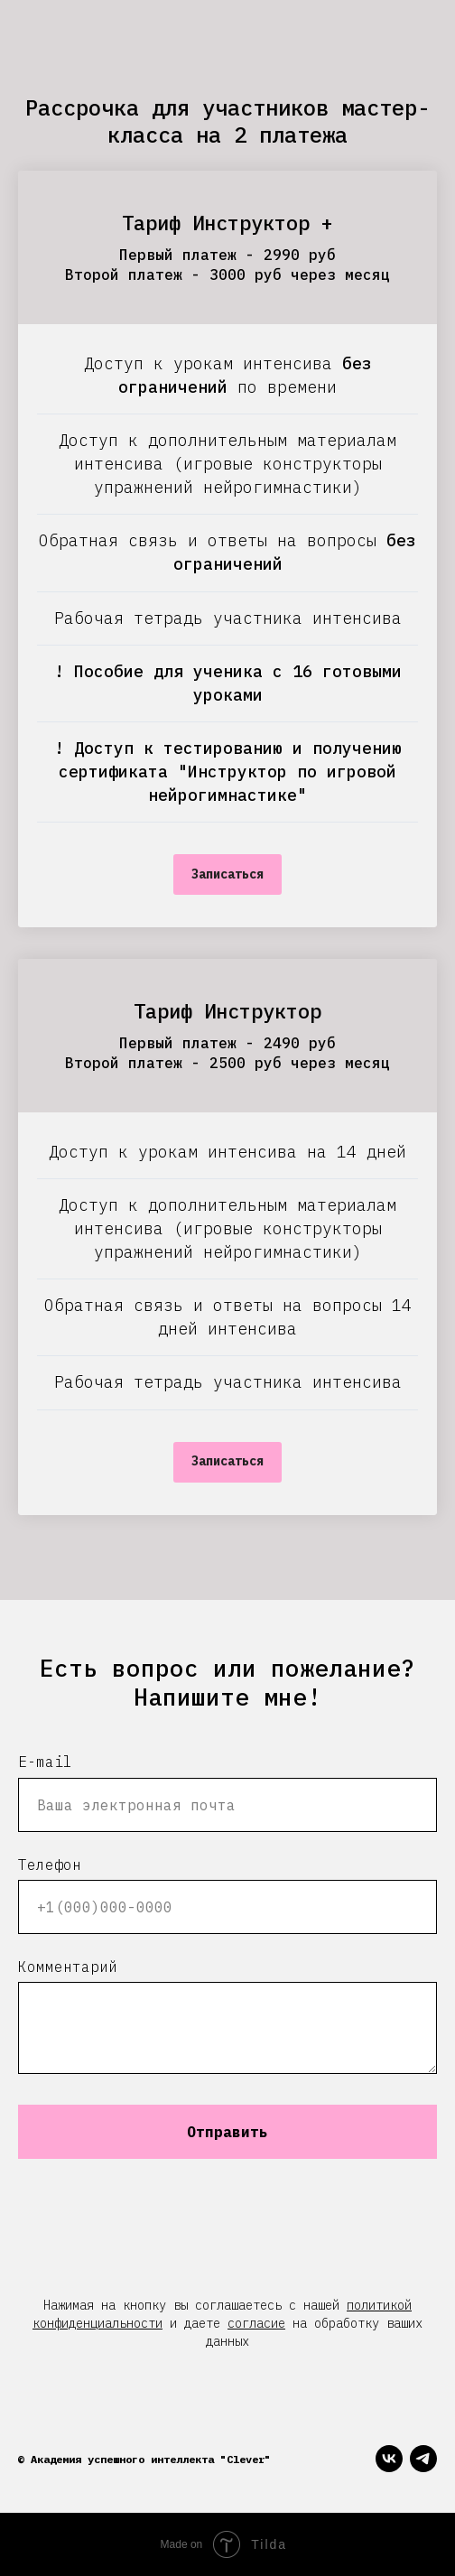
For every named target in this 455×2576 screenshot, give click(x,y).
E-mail (45, 1762)
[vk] (389, 2458)
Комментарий (67, 1967)
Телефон (49, 1864)
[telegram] (423, 2458)
